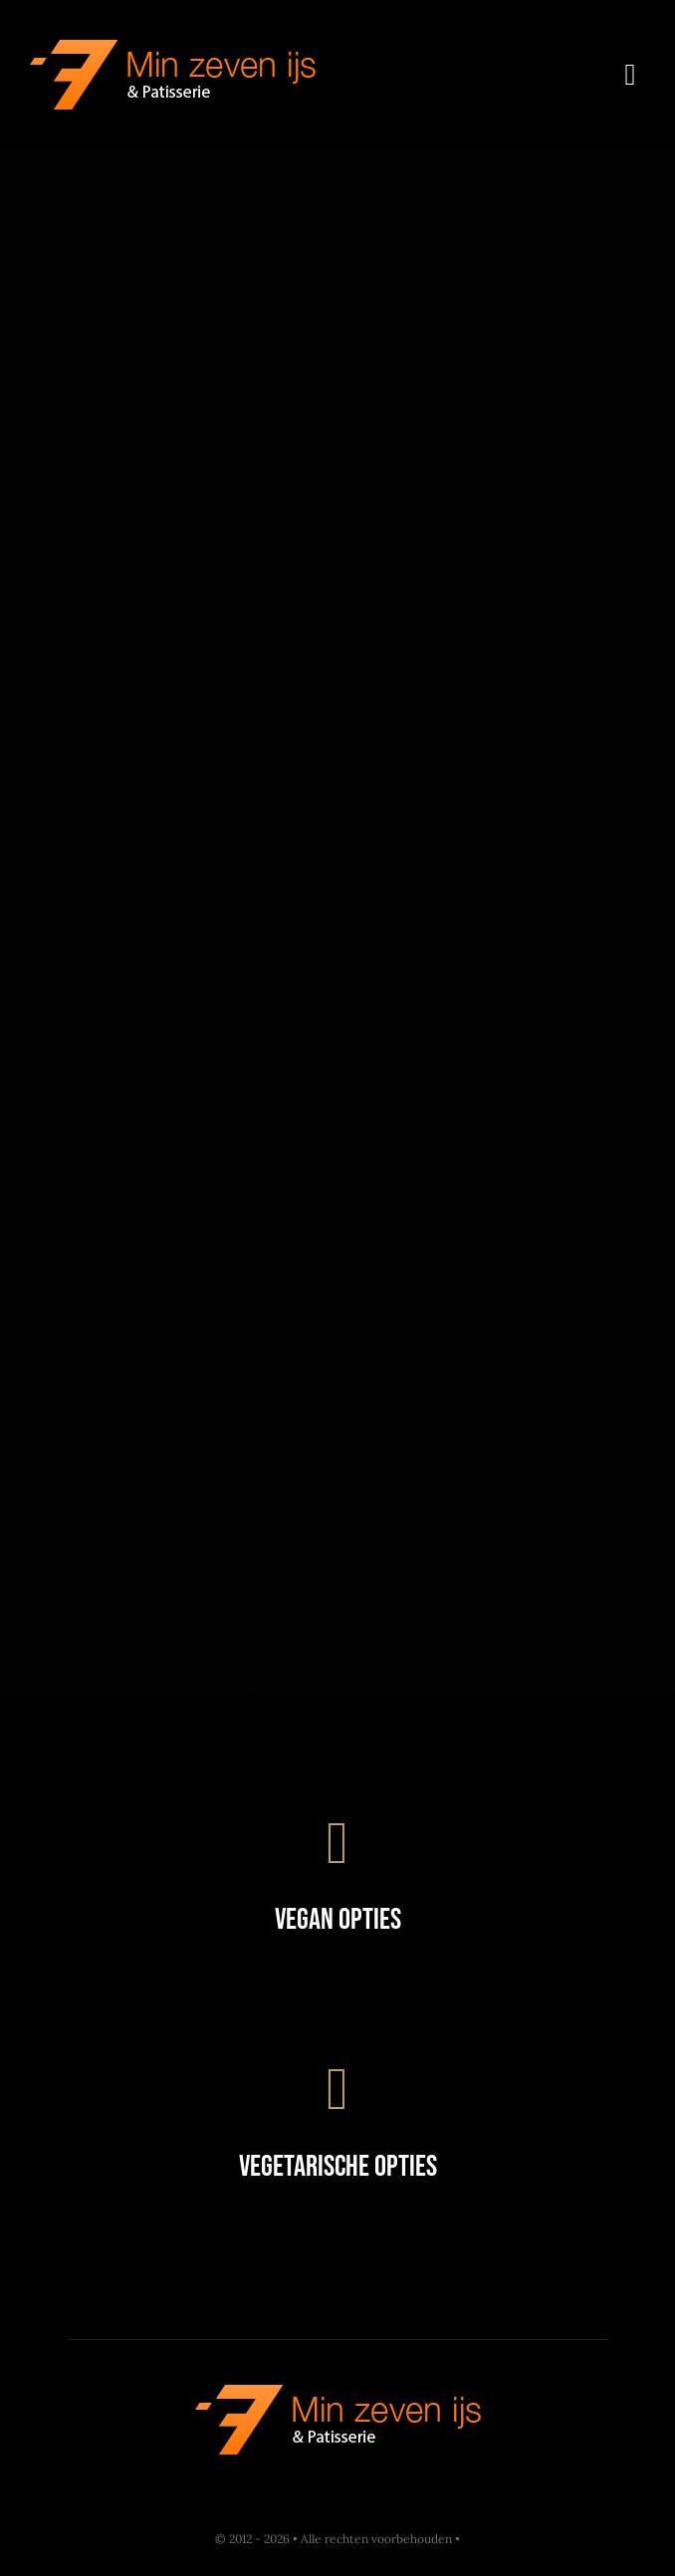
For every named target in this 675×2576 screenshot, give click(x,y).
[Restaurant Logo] (173, 49)
